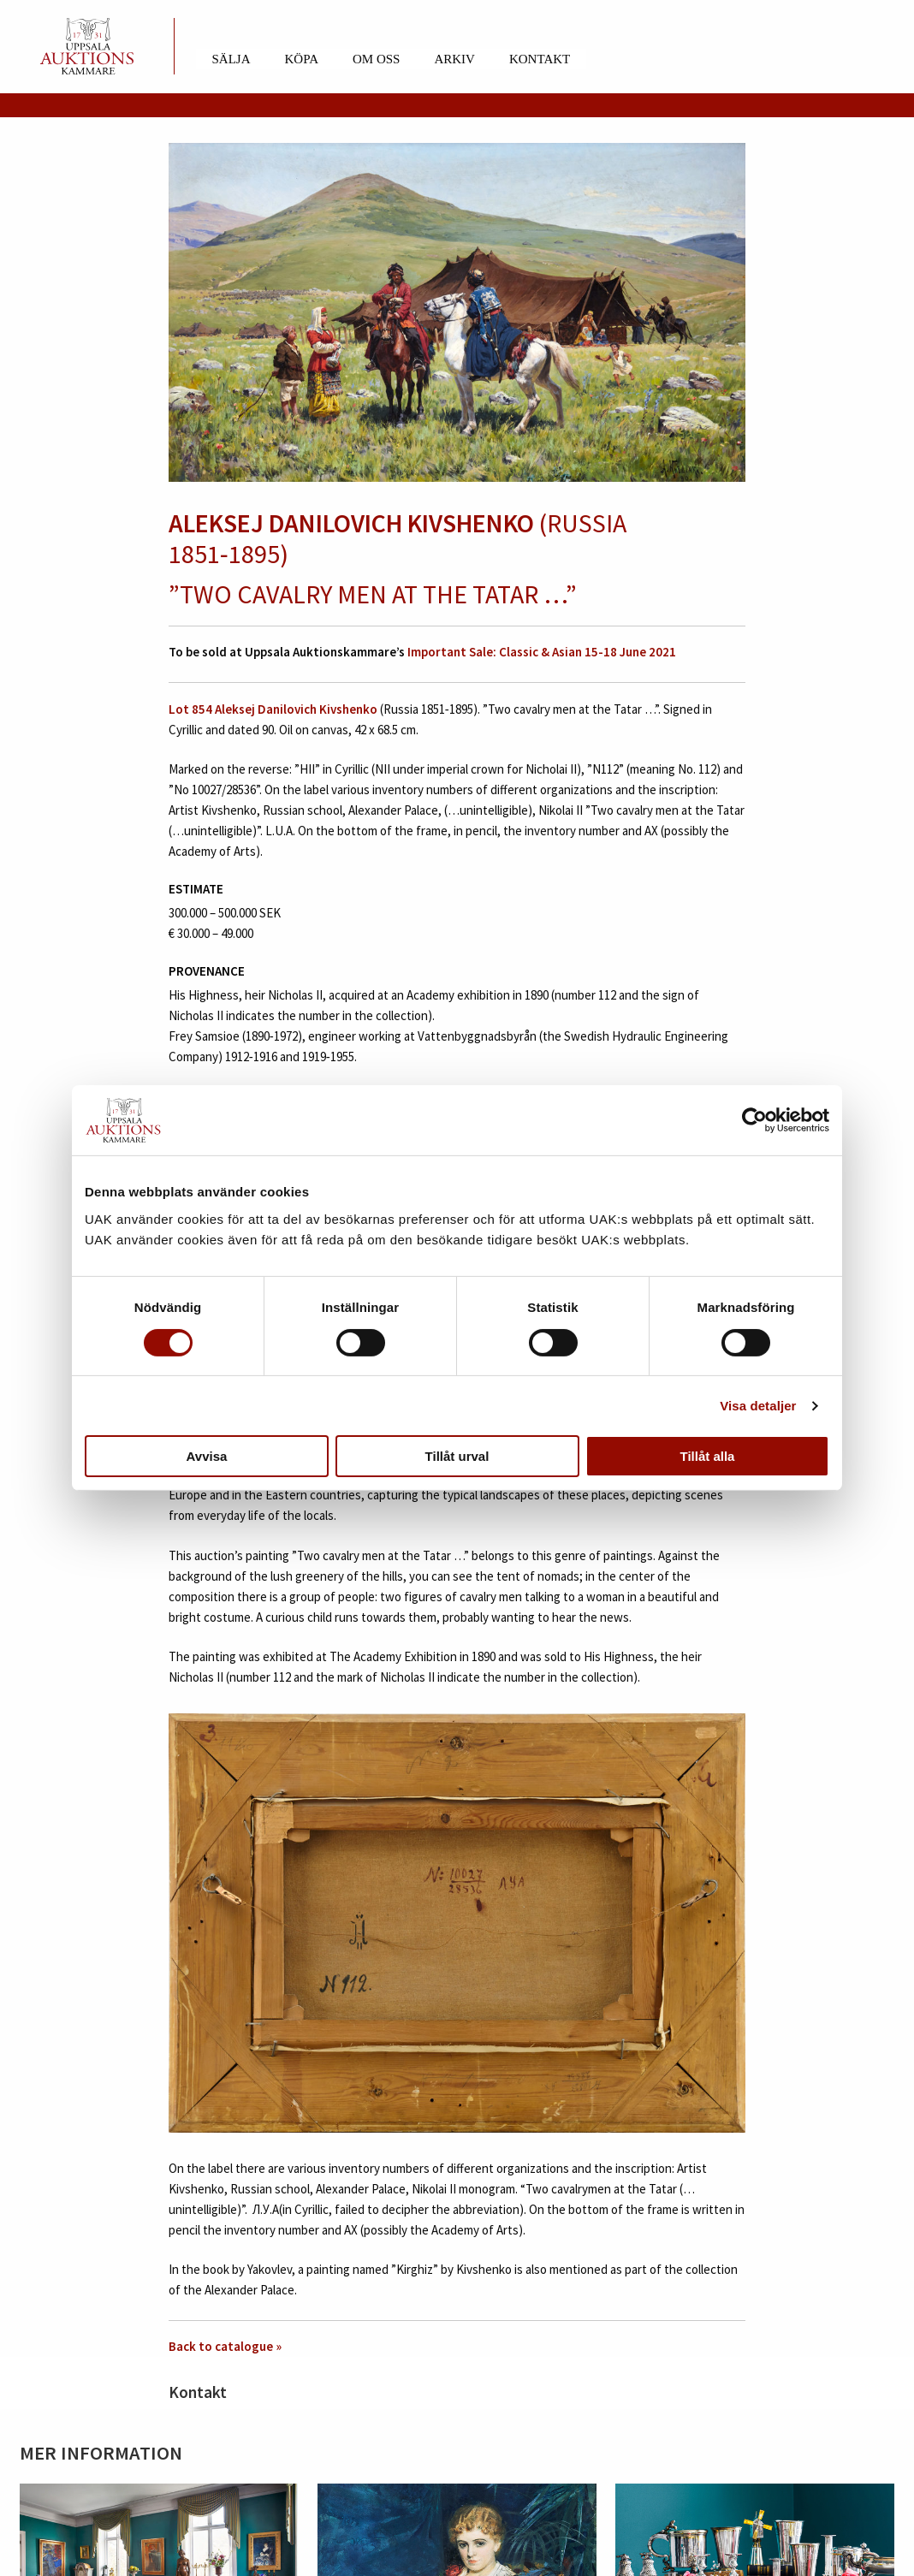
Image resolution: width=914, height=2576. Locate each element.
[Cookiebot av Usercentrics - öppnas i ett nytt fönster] (754, 1120)
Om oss (376, 59)
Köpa (301, 59)
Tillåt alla (707, 1456)
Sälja (231, 59)
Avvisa (207, 1456)
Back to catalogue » (225, 2346)
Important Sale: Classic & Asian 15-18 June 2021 (541, 652)
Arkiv (454, 59)
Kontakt (539, 59)
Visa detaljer (758, 1405)
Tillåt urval (457, 1456)
